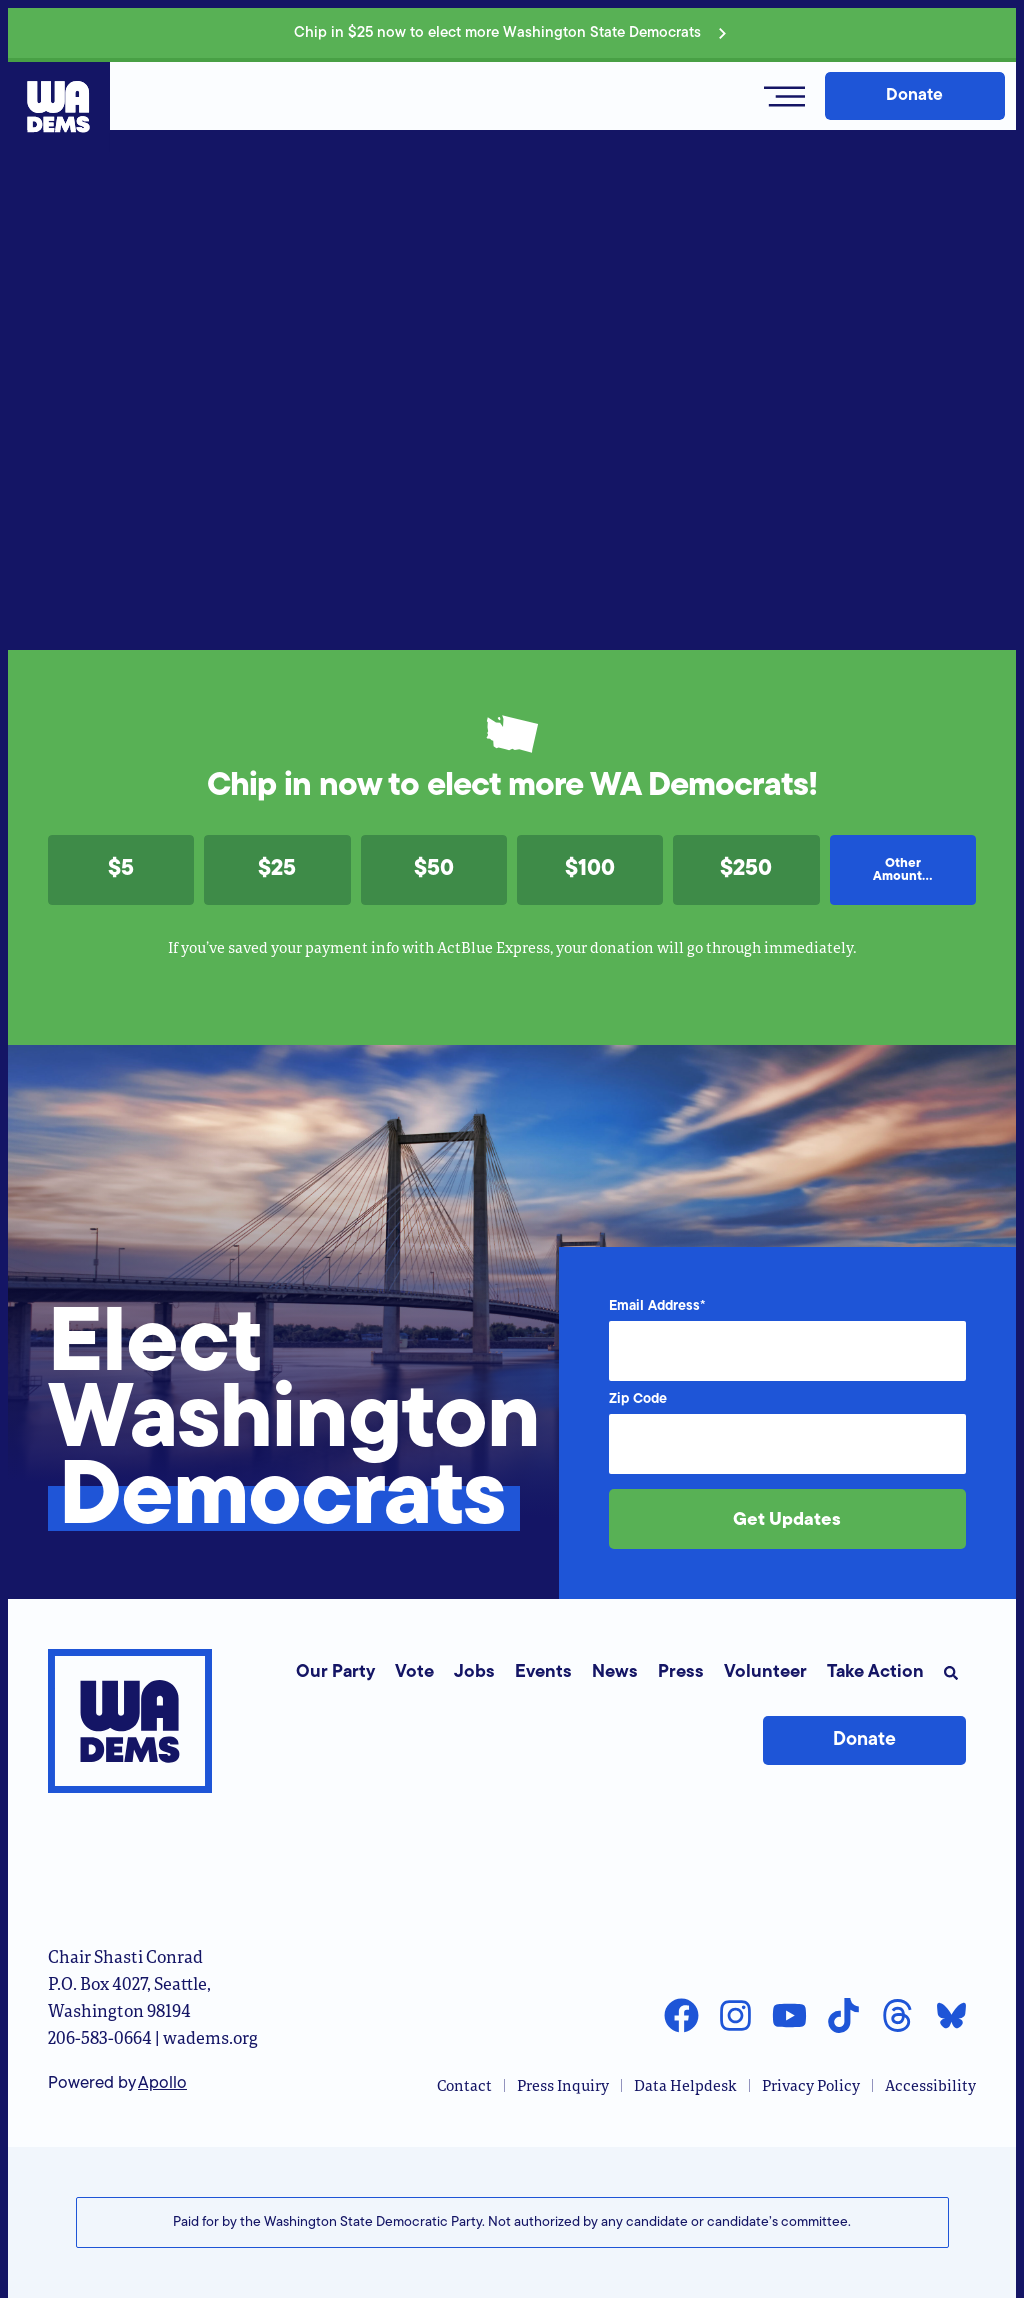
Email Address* (657, 1307)
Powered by (117, 2083)
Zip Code (638, 1400)
